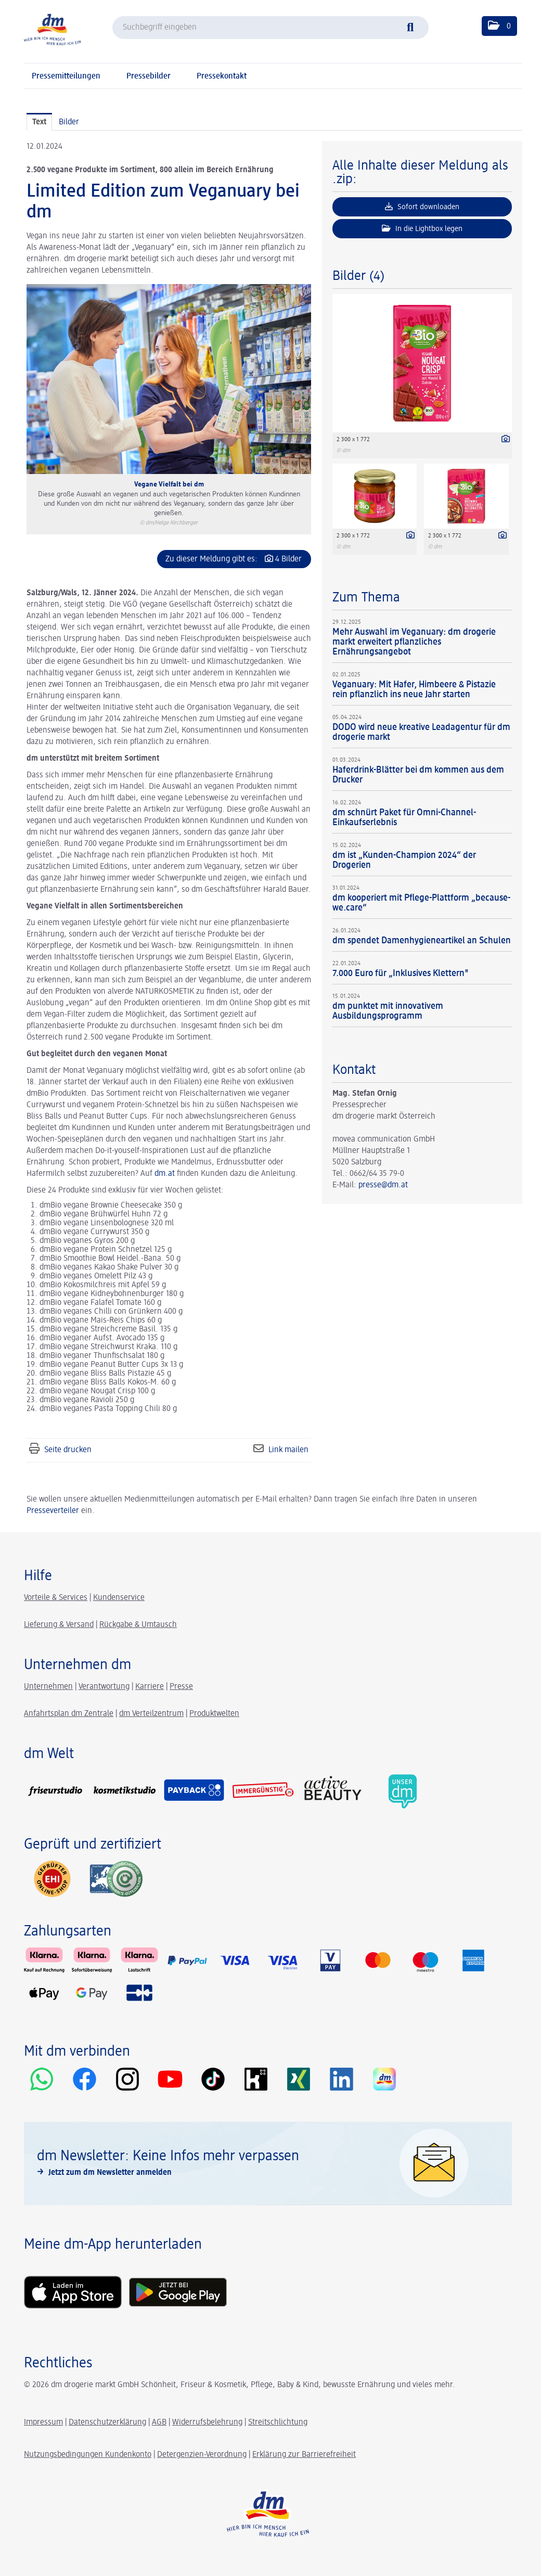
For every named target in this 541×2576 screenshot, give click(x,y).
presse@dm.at (383, 1185)
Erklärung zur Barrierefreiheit (304, 2455)
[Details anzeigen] (503, 440)
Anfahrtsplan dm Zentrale (68, 1714)
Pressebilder (148, 76)
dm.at (164, 1174)
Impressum (43, 2422)
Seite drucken (68, 1450)
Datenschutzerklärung (107, 2422)
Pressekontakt (222, 76)
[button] (499, 26)
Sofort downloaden (422, 206)
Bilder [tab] (69, 122)
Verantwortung (104, 1687)
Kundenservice (119, 1598)
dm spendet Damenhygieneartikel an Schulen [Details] (421, 940)
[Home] (52, 29)
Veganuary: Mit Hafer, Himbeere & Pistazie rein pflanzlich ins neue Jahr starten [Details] (414, 689)
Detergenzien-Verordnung (202, 2455)
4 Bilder (288, 559)
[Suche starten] (416, 26)
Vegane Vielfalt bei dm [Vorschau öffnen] (169, 484)
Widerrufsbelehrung (207, 2422)
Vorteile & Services (55, 1598)
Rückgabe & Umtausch (138, 1625)
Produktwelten (214, 1714)
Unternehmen (48, 1687)
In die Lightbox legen (422, 228)
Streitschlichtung (277, 2422)
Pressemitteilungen (66, 76)
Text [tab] (39, 122)
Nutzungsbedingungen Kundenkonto (87, 2455)
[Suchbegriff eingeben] (270, 27)
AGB (159, 2422)
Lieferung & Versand (59, 1625)
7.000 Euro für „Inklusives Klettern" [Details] (400, 973)
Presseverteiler (53, 1511)
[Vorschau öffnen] (169, 379)
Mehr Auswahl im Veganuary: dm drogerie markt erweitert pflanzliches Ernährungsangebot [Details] (414, 642)
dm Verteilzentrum (151, 1714)
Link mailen (288, 1450)
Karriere (149, 1687)
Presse (181, 1687)
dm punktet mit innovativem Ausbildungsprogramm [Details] (387, 1011)
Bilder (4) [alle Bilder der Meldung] (358, 276)
